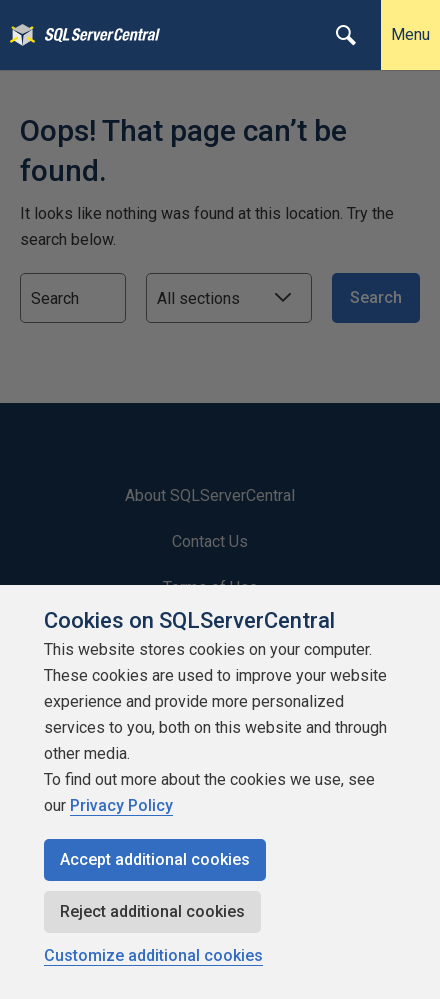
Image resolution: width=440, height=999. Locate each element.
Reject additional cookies (152, 911)
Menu (410, 34)
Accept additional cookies (155, 859)
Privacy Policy (121, 805)
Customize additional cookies (153, 955)
